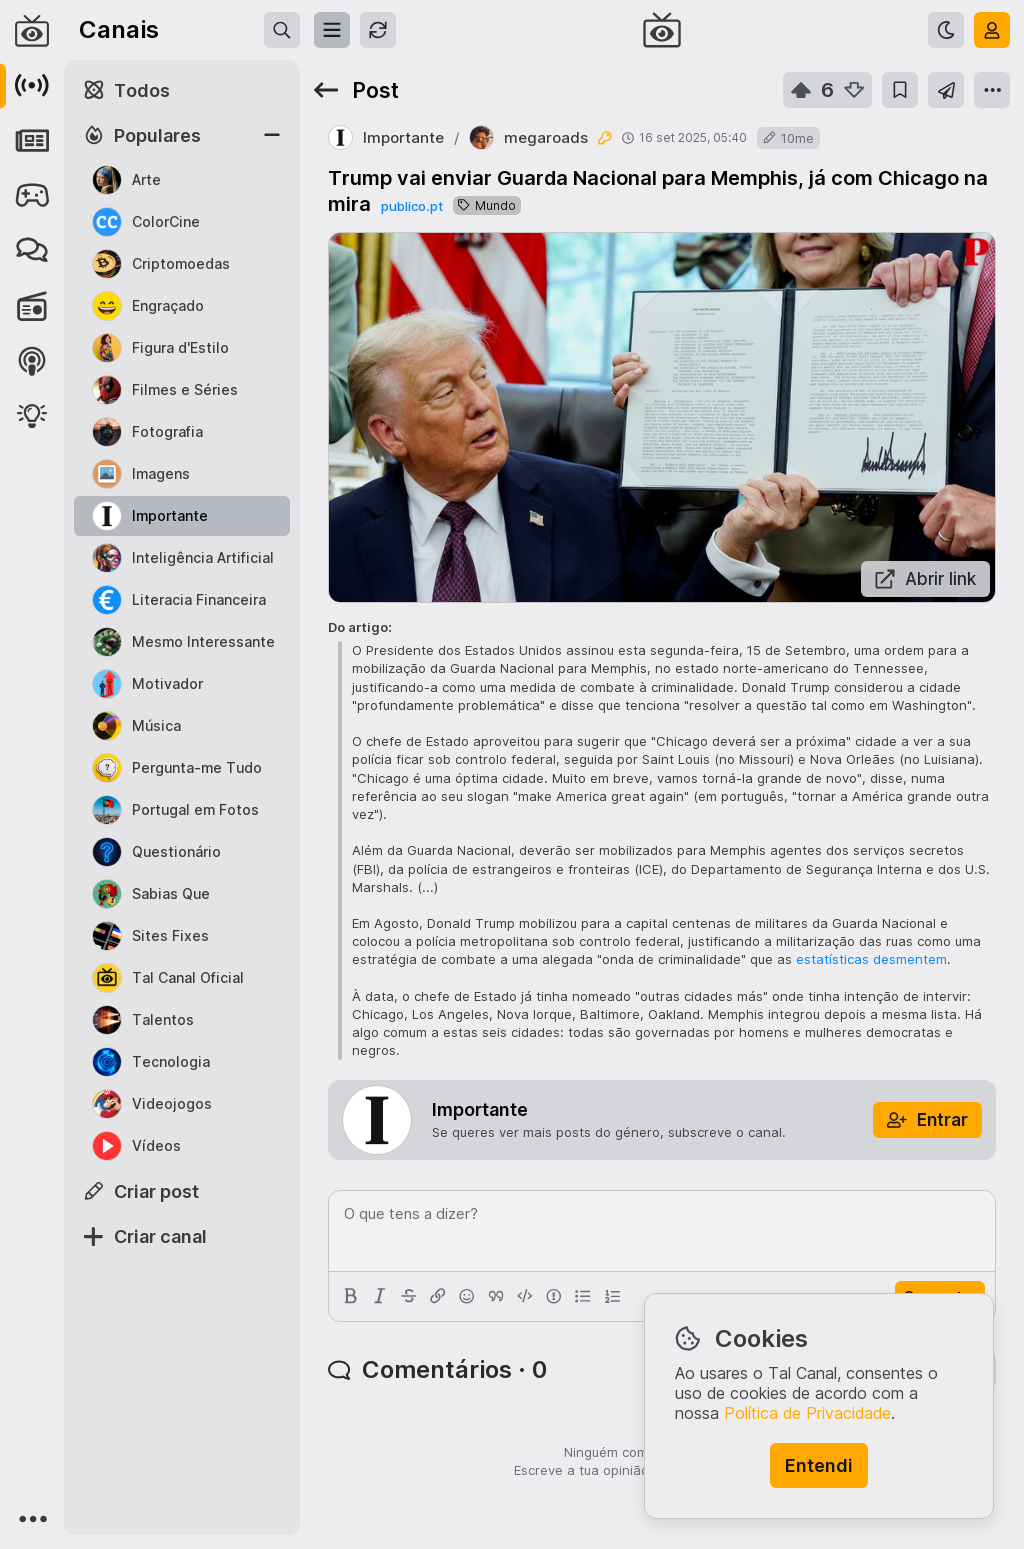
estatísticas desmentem (871, 959)
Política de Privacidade (807, 1413)
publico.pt (412, 206)
